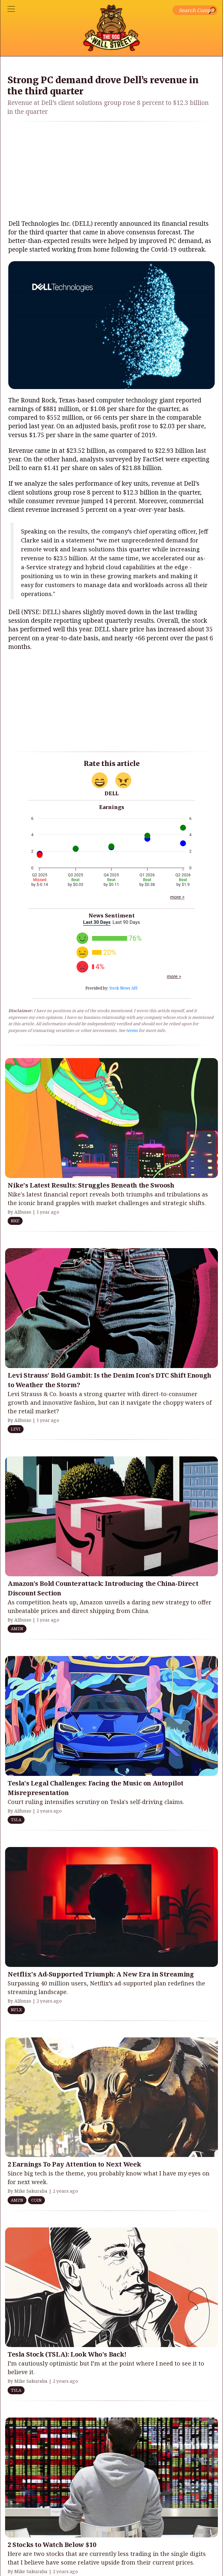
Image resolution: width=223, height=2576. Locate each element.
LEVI (15, 1429)
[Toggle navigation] (11, 9)
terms (132, 1030)
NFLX (16, 2010)
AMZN (17, 1628)
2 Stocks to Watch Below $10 (52, 2544)
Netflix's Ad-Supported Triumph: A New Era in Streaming (101, 1974)
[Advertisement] (111, 171)
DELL (111, 793)
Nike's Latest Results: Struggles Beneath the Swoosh (91, 1185)
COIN (36, 2200)
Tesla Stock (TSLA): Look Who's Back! (67, 2354)
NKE (15, 1221)
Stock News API (123, 988)
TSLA (16, 1819)
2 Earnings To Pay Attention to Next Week (74, 2164)
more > (177, 897)
